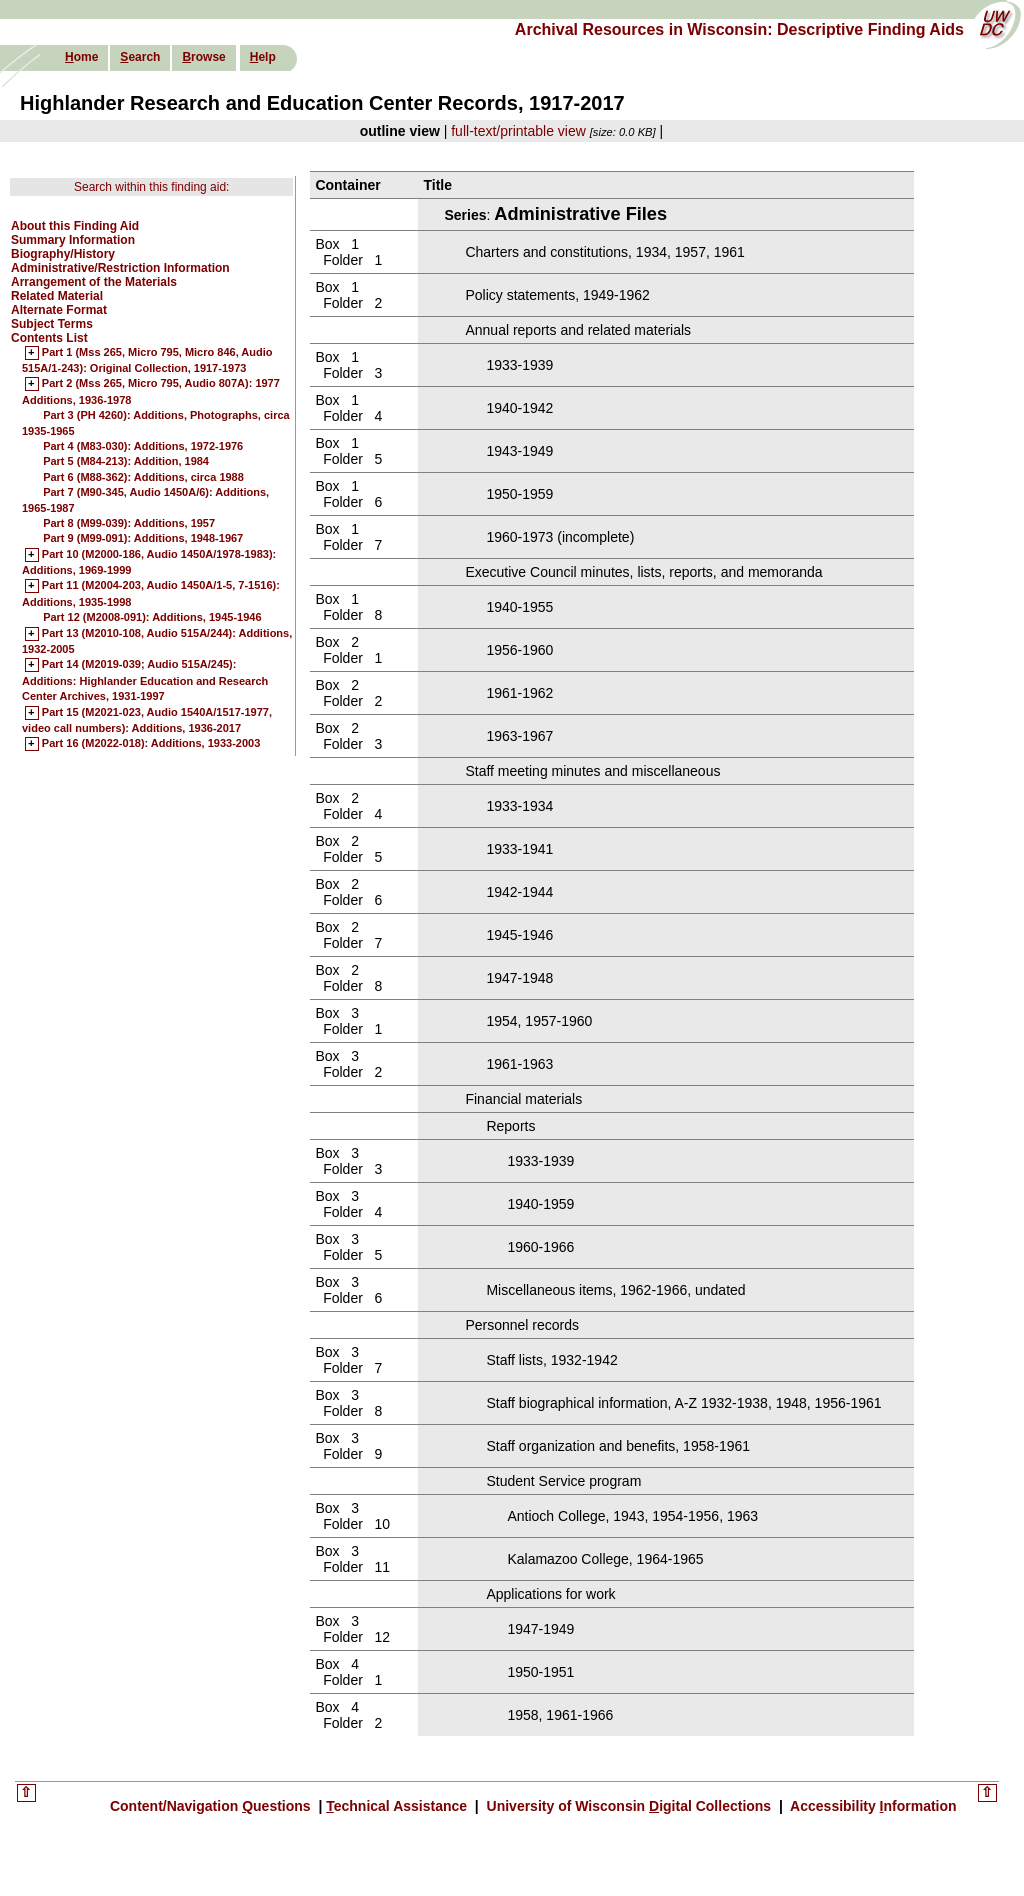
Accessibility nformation (872, 1806)
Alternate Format (59, 310)
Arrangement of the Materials (94, 282)
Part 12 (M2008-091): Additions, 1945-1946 (152, 617)
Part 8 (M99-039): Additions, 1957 (129, 523)
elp (263, 57)
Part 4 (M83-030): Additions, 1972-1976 (143, 446)
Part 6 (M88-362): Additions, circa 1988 (143, 477)
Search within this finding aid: (151, 187)
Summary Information (73, 240)
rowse (203, 57)
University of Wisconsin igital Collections (629, 1806)
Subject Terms (52, 324)
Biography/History (63, 254)
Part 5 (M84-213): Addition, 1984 (126, 461)
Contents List (49, 338)
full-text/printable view (518, 131)
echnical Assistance (398, 1806)
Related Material (57, 296)
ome (81, 57)
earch (140, 57)
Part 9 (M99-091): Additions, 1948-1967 (143, 538)
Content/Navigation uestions (212, 1806)
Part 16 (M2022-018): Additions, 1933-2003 (151, 744)
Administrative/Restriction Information (120, 268)
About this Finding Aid (75, 226)
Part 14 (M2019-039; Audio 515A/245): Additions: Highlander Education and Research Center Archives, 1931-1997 (145, 680)
